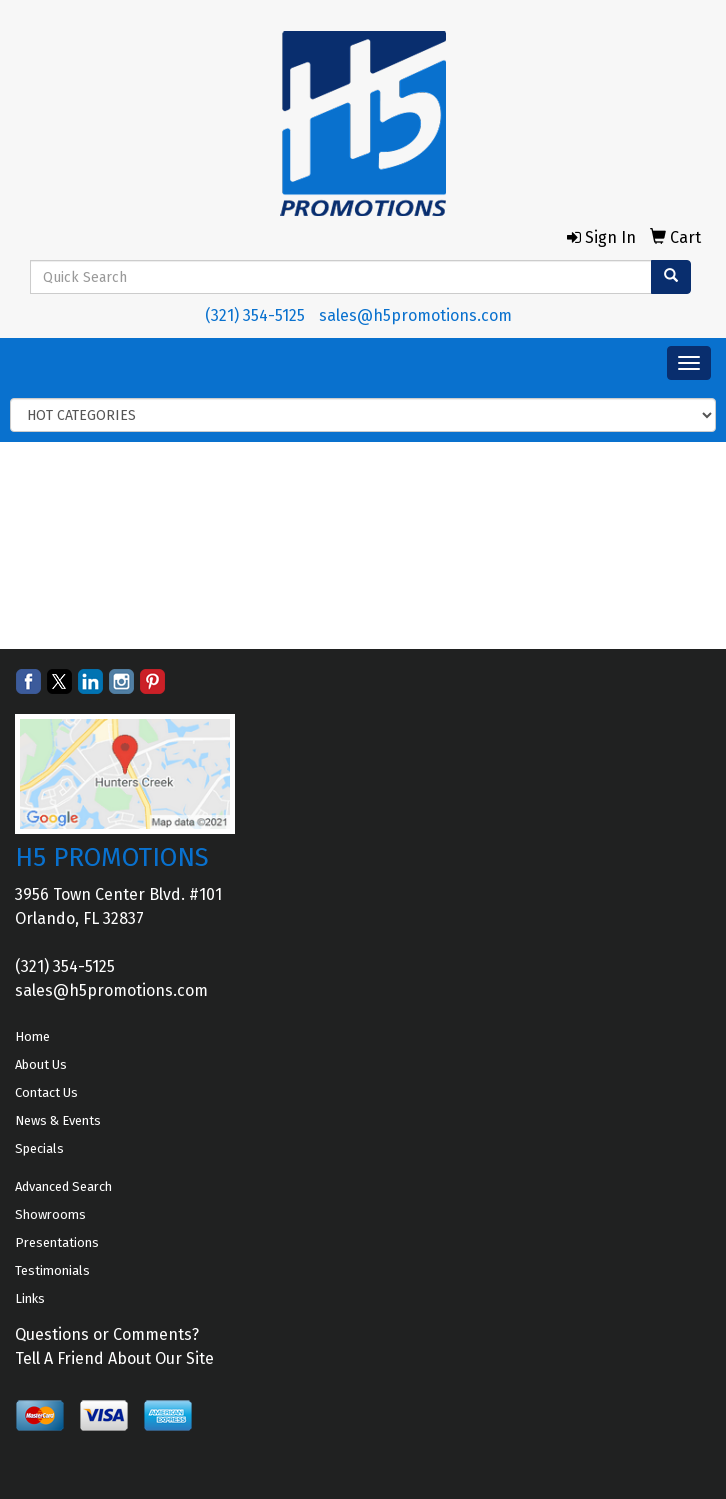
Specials (39, 1148)
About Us (41, 1064)
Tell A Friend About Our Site (114, 1358)
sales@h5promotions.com (415, 315)
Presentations (57, 1242)
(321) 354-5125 (255, 315)
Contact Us (46, 1092)
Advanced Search (63, 1186)
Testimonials (52, 1270)
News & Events (58, 1120)
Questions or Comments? (107, 1334)
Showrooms (50, 1214)
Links (30, 1298)
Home (32, 1036)
